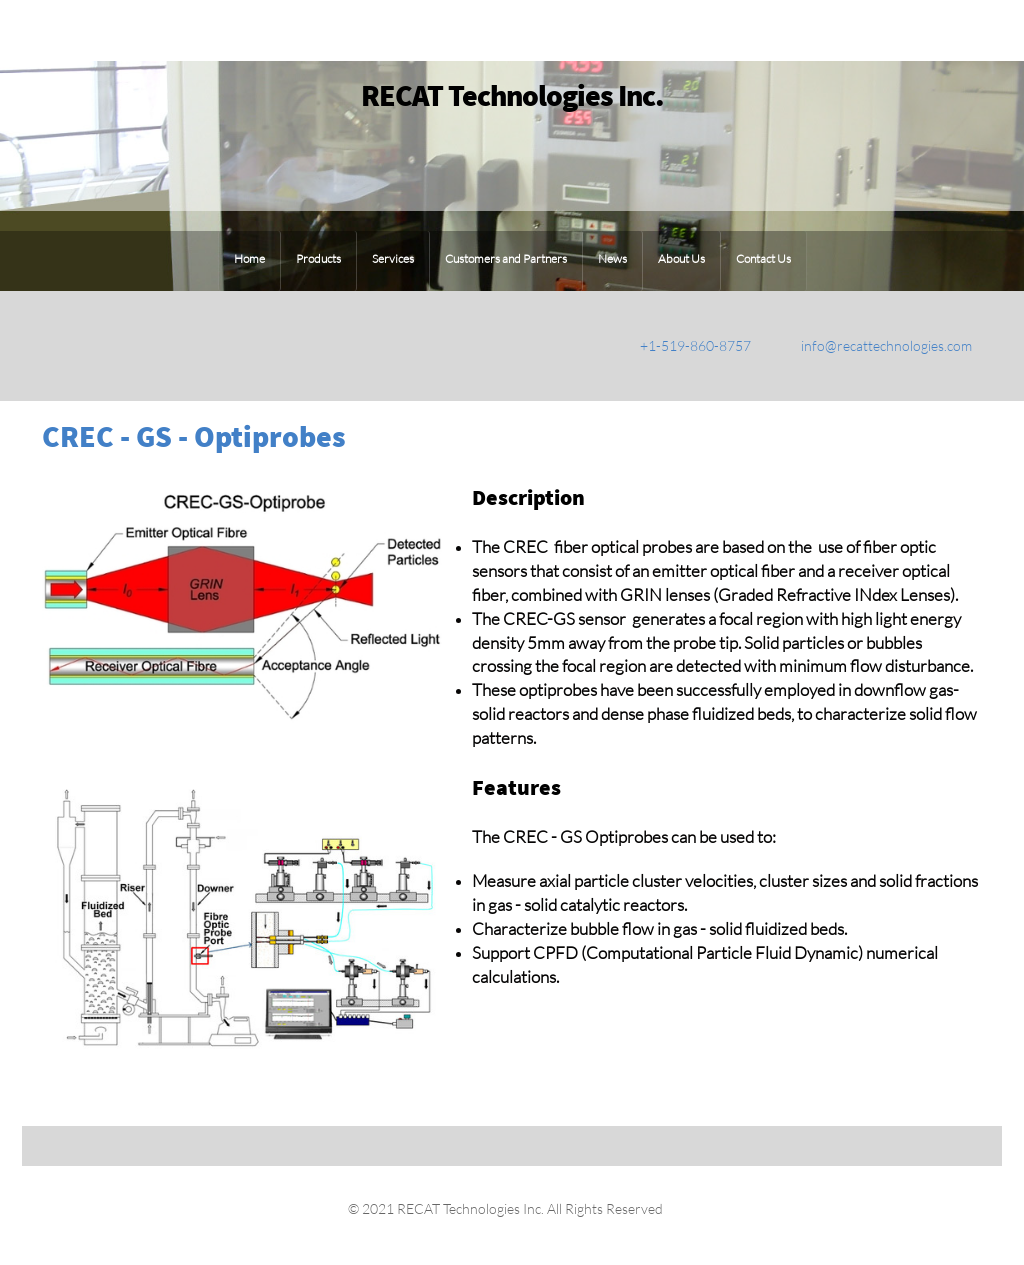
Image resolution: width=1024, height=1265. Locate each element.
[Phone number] (680, 346)
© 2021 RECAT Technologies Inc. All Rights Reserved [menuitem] (504, 1208)
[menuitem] (249, 261)
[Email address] (871, 346)
